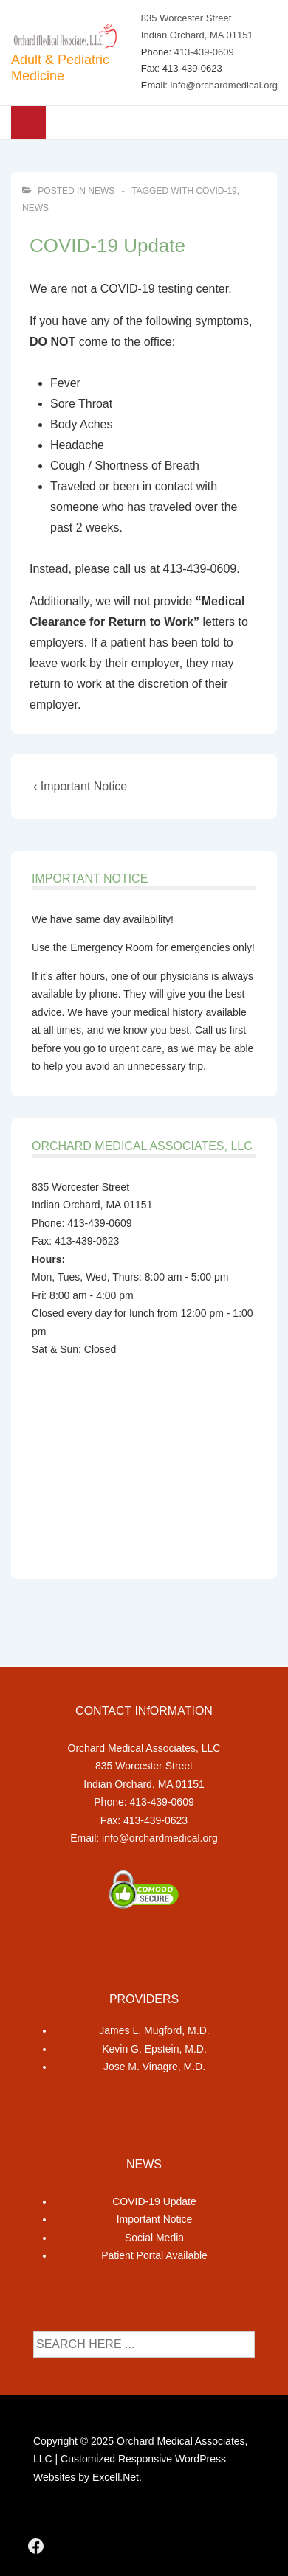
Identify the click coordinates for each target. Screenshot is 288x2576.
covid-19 (216, 191)
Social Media (154, 2237)
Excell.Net (115, 2477)
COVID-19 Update (154, 2201)
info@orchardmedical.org (224, 85)
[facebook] (36, 2545)
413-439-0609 (204, 52)
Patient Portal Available (154, 2255)
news (35, 208)
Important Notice (155, 2219)
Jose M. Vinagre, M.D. (154, 2066)
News (101, 191)
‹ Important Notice (80, 786)
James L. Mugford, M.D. (154, 2030)
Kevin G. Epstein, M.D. (154, 2049)
